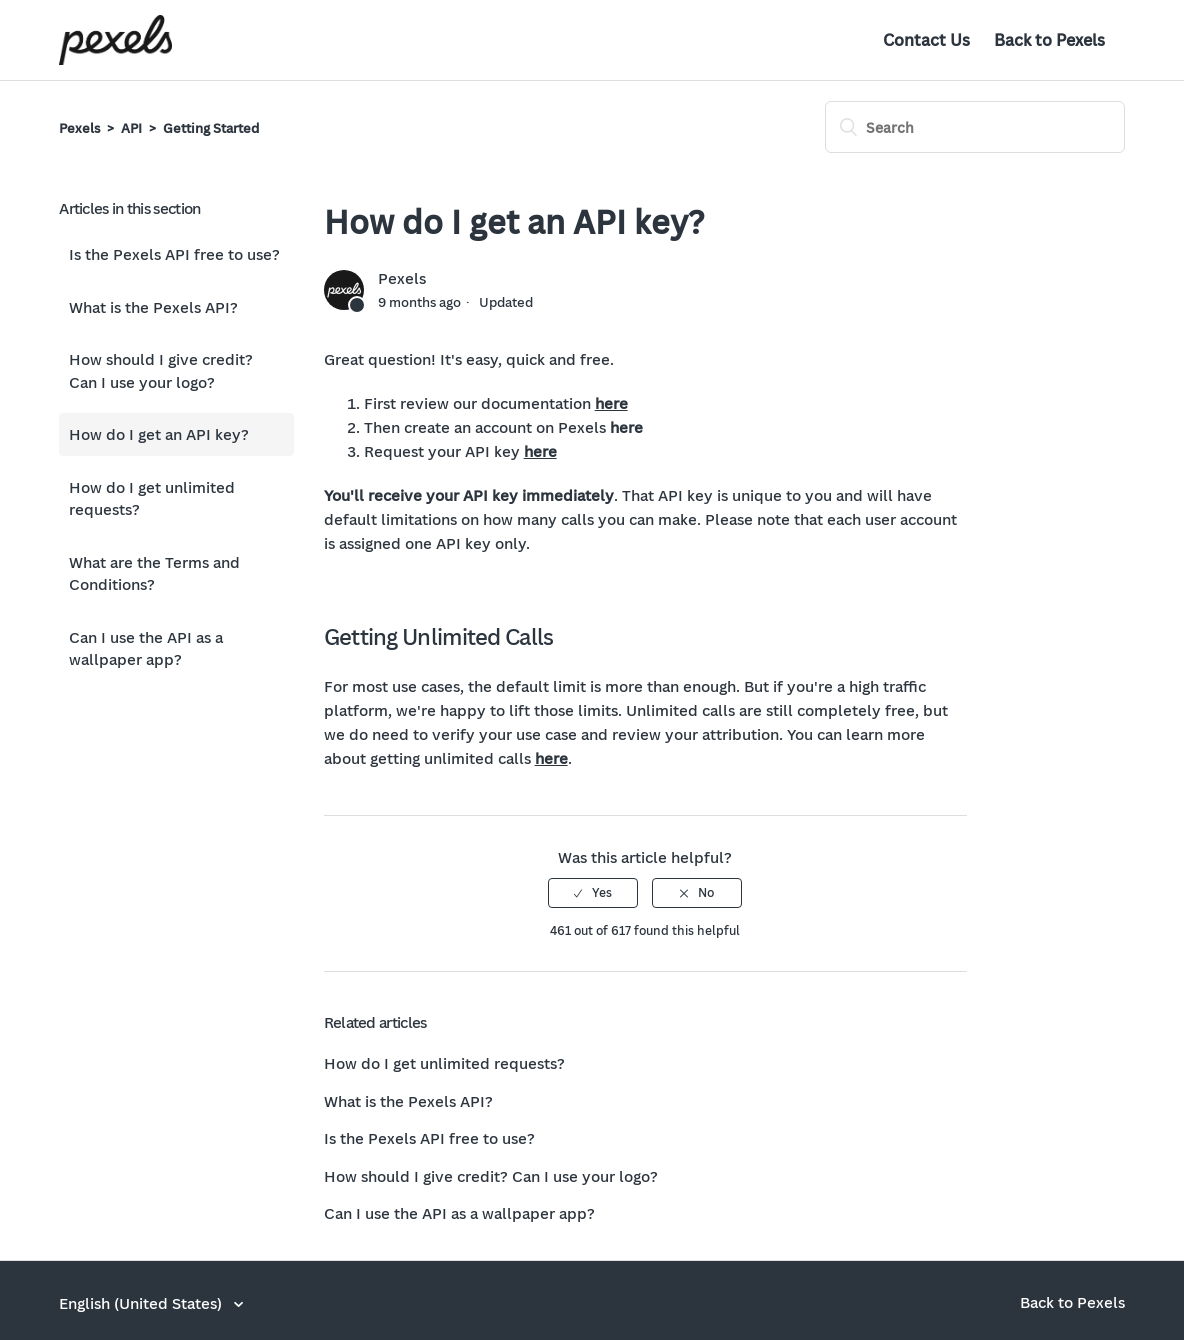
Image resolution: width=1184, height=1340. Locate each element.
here (611, 403)
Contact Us (926, 40)
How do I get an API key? (159, 434)
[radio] (593, 893)
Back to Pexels (1049, 40)
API (131, 128)
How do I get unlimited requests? (152, 498)
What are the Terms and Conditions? (154, 573)
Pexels (79, 128)
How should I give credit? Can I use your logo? (161, 370)
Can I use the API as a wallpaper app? (146, 648)
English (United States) (142, 1303)
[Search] (975, 127)
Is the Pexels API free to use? (174, 254)
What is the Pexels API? (153, 307)
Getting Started (211, 128)
